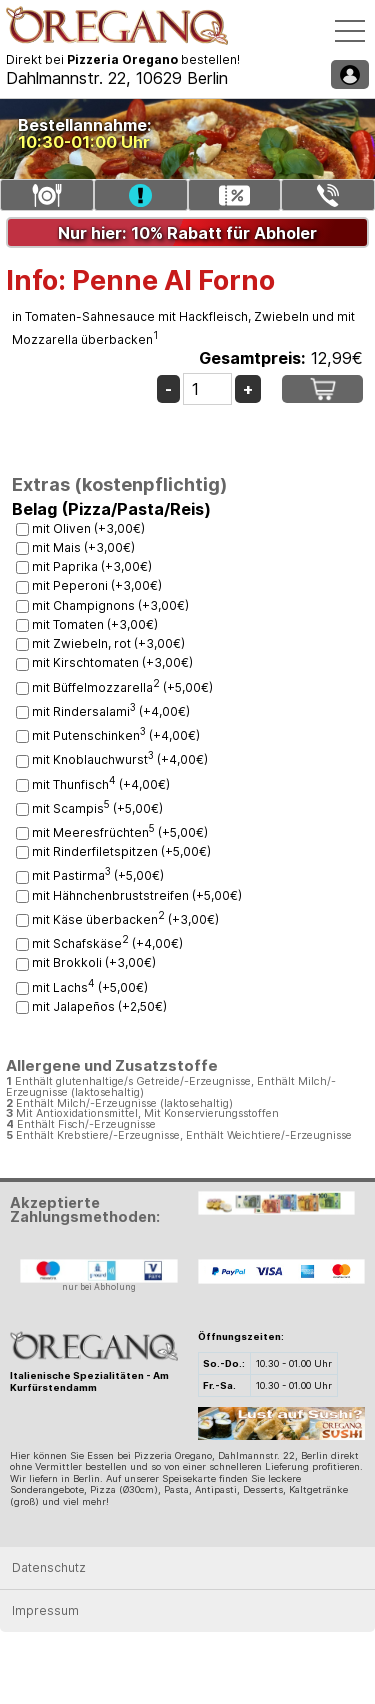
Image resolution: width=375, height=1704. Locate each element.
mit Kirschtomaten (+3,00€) (112, 662)
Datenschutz (49, 1567)
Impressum (45, 1610)
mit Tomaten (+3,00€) (95, 624)
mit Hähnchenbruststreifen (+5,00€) (137, 895)
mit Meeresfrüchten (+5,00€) (120, 832)
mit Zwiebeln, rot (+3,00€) (108, 643)
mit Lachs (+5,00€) (90, 987)
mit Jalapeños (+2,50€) (99, 1006)
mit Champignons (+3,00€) (110, 605)
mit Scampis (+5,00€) (97, 808)
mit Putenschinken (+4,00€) (116, 735)
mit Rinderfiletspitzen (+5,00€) (121, 851)
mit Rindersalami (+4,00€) (111, 711)
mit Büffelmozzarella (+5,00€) (122, 687)
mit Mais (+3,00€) (83, 547)
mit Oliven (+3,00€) (88, 528)
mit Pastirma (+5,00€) (98, 875)
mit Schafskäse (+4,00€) (107, 943)
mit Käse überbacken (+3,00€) (125, 919)
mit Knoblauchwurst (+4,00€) (120, 759)
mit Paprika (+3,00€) (92, 566)
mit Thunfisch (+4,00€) (101, 784)
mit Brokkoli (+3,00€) (94, 962)
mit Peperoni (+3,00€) (97, 585)
